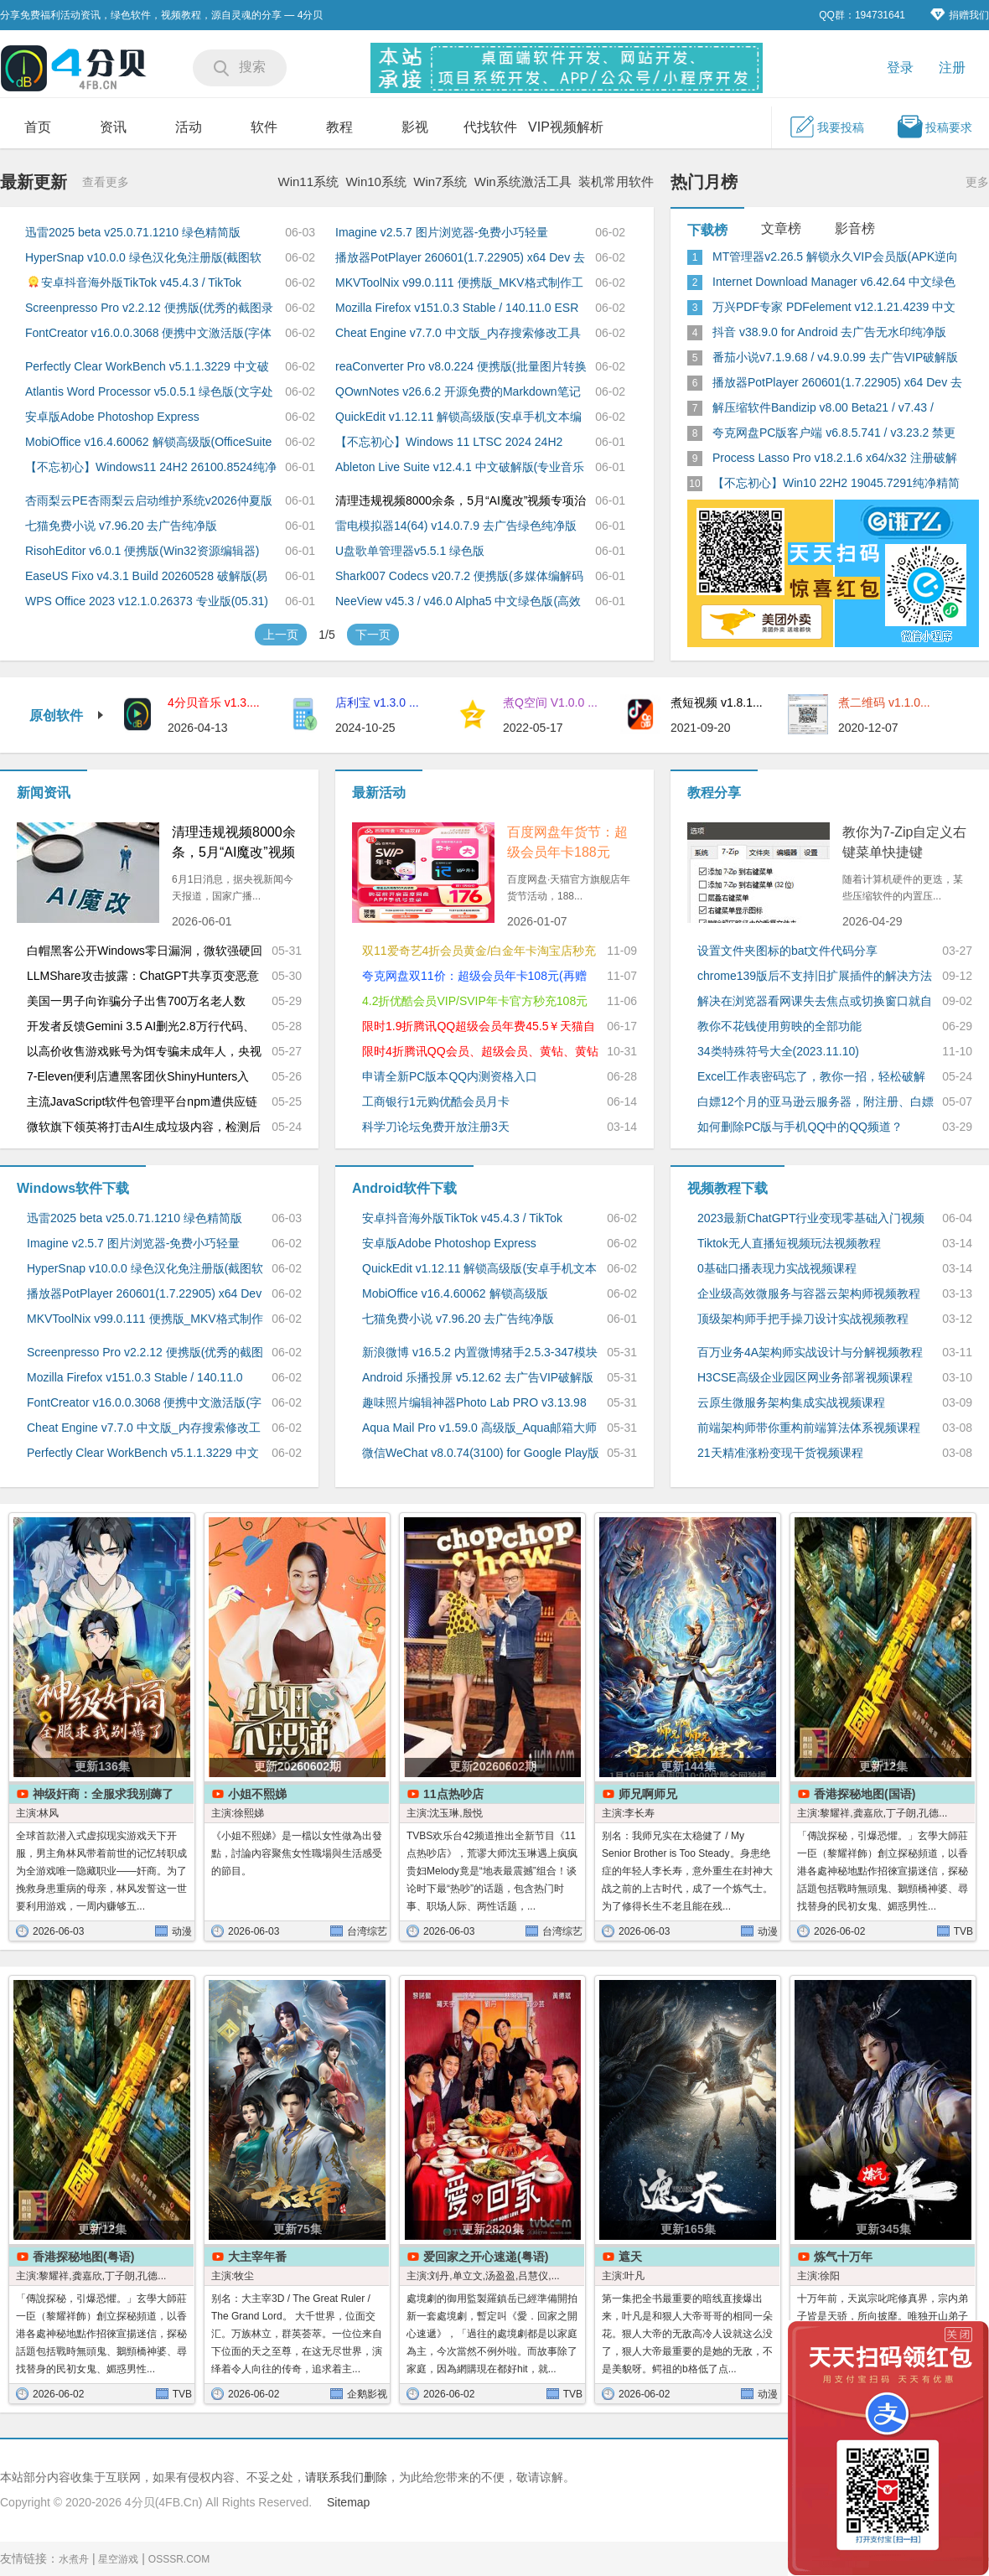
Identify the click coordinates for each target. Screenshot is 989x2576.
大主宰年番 (257, 2256)
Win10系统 (375, 181)
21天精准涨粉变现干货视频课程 (780, 1452)
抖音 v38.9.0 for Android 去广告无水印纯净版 (829, 332)
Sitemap (348, 2502)
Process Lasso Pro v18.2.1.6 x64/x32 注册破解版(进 (834, 458)
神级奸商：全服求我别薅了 (103, 1794)
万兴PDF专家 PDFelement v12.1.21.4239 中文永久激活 (833, 307)
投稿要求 (934, 126)
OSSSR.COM (179, 2559)
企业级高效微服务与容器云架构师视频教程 (808, 1293)
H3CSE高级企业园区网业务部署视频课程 (805, 1377)
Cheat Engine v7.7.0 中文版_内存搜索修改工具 (458, 332)
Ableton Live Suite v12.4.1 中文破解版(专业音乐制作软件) (459, 467)
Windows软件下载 (73, 1188)
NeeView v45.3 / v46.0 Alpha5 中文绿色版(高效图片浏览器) (458, 601)
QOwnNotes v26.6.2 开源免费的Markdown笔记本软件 (458, 392)
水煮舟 (74, 2559)
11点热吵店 (453, 1794)
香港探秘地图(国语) (864, 1794)
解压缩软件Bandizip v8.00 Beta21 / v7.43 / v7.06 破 (823, 408)
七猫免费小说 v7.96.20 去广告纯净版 (121, 525)
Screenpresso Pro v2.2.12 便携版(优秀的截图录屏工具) (149, 308)
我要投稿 (826, 126)
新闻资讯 (43, 792)
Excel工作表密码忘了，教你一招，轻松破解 (811, 1076)
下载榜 (707, 230)
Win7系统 (440, 181)
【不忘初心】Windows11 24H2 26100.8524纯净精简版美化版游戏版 (151, 467)
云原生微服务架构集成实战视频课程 (791, 1402)
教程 (339, 127)
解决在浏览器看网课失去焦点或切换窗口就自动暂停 (814, 1001)
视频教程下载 (727, 1188)
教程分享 (714, 792)
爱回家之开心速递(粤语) (485, 2256)
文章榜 (781, 228)
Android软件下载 (404, 1188)
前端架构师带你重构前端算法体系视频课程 (808, 1427)
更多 (977, 182)
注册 (952, 67)
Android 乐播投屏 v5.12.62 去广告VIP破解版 (477, 1377)
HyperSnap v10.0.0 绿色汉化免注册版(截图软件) (143, 258)
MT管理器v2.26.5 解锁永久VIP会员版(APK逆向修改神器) (835, 257)
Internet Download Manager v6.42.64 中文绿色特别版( (833, 282)
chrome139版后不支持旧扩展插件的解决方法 (814, 975)
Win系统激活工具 (523, 181)
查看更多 (105, 182)
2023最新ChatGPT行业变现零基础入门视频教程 (811, 1218)
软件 (264, 127)
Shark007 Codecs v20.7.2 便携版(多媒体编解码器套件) (459, 576)
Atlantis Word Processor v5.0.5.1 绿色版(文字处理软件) (149, 392)
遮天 (630, 2256)
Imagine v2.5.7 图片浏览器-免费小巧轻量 (441, 232)
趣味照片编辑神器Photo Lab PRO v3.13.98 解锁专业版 (474, 1403)
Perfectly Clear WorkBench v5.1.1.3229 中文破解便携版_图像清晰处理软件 (147, 367)
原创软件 (66, 715)
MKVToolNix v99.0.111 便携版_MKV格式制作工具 (459, 283)
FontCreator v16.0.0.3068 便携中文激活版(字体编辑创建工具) (148, 333)
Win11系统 (308, 181)
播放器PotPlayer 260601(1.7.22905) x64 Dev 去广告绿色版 (460, 258)
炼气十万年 (843, 2256)
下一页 (373, 634)
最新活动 (379, 792)
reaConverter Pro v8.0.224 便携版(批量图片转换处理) (461, 367)
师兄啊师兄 (648, 1794)
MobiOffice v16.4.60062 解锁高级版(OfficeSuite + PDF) (148, 442)
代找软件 (490, 127)
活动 (188, 127)
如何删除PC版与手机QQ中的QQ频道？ (800, 1126)
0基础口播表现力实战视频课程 (777, 1268)
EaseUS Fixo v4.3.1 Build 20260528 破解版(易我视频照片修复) (146, 576)
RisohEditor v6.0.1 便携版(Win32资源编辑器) (142, 550)
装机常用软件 (616, 181)
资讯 (113, 127)
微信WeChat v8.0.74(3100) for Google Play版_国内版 (480, 1453)
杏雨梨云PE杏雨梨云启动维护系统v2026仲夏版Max (148, 501)
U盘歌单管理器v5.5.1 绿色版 (409, 550)
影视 (414, 127)
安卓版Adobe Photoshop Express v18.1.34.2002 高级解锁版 (112, 417)
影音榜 (855, 228)
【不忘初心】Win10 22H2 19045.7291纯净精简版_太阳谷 (836, 483)
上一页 (280, 634)
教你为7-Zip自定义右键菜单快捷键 (904, 842)
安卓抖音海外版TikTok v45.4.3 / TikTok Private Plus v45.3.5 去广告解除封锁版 (133, 281)
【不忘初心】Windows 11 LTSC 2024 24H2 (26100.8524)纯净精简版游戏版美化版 (448, 442)
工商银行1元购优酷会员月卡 (436, 1101)
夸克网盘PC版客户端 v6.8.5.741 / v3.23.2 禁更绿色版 (833, 433)
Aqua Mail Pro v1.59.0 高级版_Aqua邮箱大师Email (479, 1428)
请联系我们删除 (346, 2477)
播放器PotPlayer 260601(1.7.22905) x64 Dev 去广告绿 (837, 383)
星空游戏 (118, 2559)
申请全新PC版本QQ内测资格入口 (449, 1076)
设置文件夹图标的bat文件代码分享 (787, 950)
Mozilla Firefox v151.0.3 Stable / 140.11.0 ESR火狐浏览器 (456, 308)
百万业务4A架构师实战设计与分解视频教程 (810, 1352)
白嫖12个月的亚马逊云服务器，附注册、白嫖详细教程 (815, 1102)
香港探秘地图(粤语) (83, 2256)
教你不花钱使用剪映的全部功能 (779, 1026)
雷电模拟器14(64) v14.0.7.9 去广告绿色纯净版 (456, 525)
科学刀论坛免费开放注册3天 (436, 1126)
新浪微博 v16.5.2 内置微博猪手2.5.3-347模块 (480, 1352)
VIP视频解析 (565, 127)
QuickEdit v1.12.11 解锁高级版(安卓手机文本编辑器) (458, 417)
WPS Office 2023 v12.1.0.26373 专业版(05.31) (146, 601)
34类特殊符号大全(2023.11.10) (778, 1051)
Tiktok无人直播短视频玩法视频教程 (789, 1243)
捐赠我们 (959, 14)
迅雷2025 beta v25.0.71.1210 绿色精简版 (133, 232)
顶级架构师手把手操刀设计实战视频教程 (803, 1318)
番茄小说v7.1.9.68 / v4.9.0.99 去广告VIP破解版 (835, 357)
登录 (900, 67)
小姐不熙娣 (257, 1794)
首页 (37, 127)
